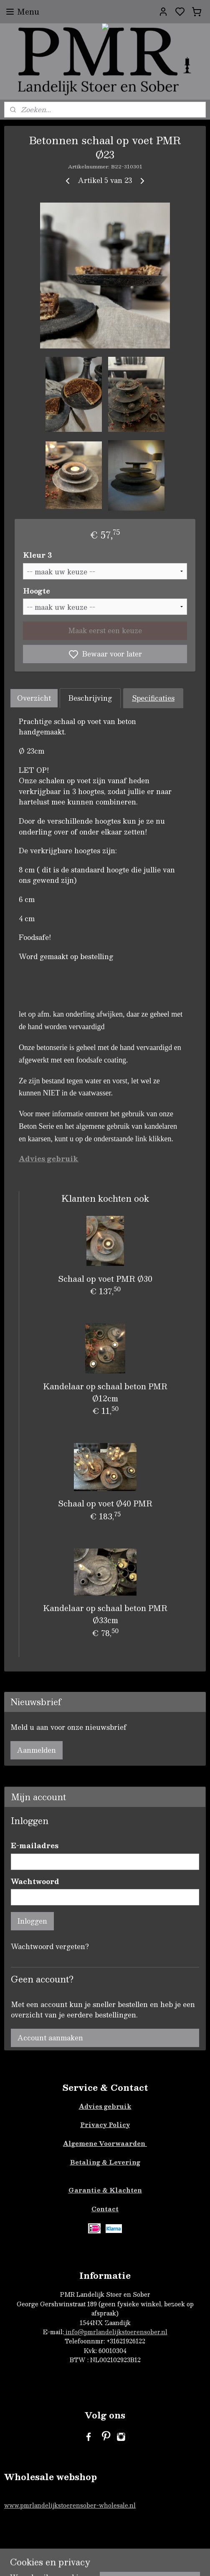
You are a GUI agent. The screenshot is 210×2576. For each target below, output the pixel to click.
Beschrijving (90, 698)
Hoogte (36, 591)
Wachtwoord (35, 1882)
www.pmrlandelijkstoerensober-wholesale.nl (70, 2505)
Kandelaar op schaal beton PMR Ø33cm (105, 1613)
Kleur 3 (37, 555)
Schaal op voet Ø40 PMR (105, 1503)
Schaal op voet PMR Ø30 (105, 1278)
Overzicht (34, 698)
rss (160, 2561)
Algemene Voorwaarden (105, 2143)
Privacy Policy (105, 2125)
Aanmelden (36, 1750)
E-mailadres (34, 1846)
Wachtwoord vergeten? (50, 1946)
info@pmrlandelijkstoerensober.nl (115, 2332)
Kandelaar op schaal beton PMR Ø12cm (105, 1392)
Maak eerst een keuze (105, 630)
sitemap (143, 2561)
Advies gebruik (105, 2106)
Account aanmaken (50, 2037)
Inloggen (32, 1921)
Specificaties (153, 698)
